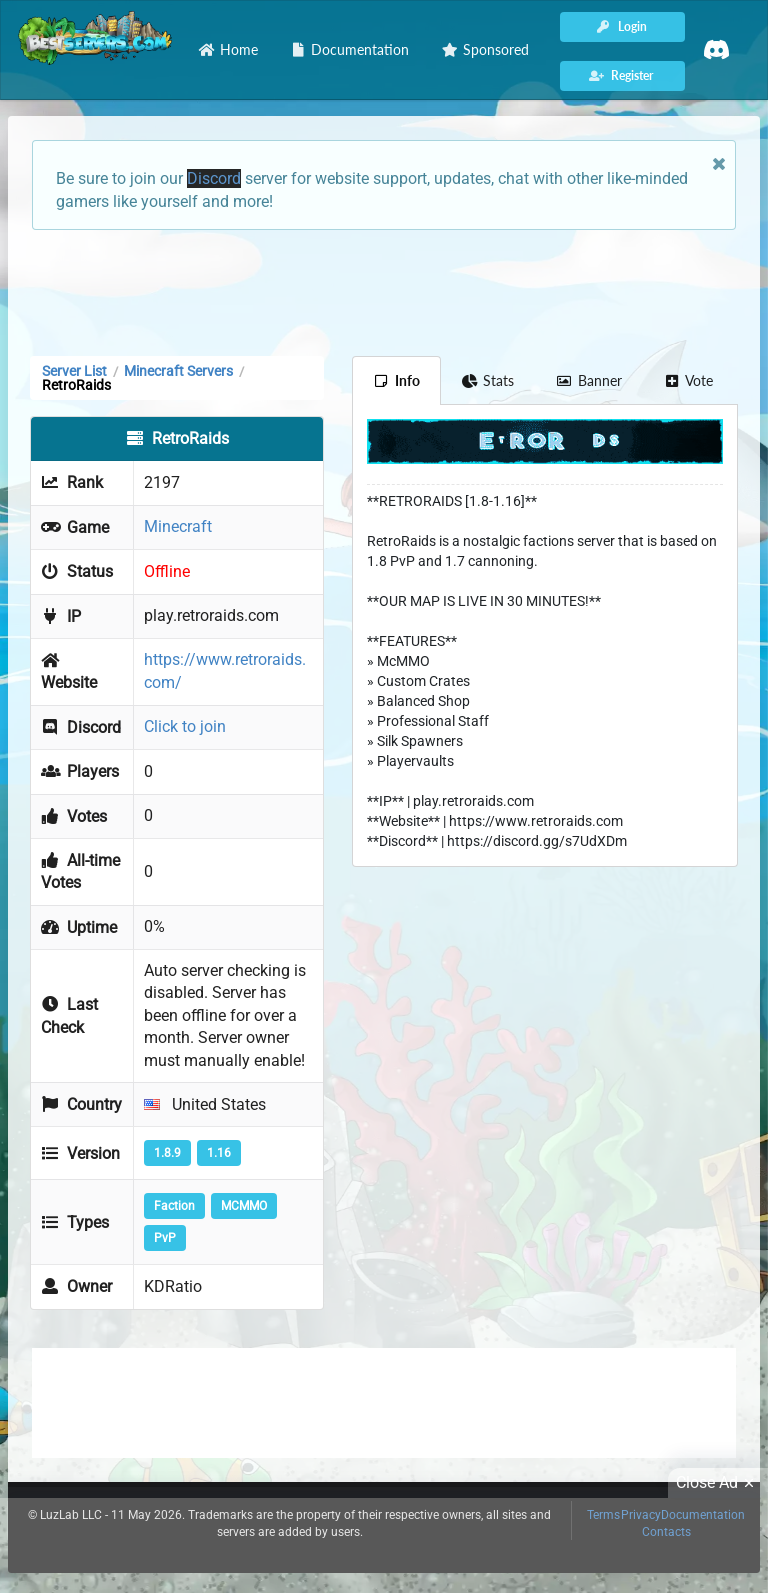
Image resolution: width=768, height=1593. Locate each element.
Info (396, 380)
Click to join (185, 726)
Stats (488, 380)
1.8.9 (167, 1153)
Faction (174, 1206)
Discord (214, 178)
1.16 (219, 1153)
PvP (165, 1238)
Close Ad (718, 1483)
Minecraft (178, 526)
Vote (689, 380)
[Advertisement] (384, 291)
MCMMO (244, 1206)
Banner (589, 380)
